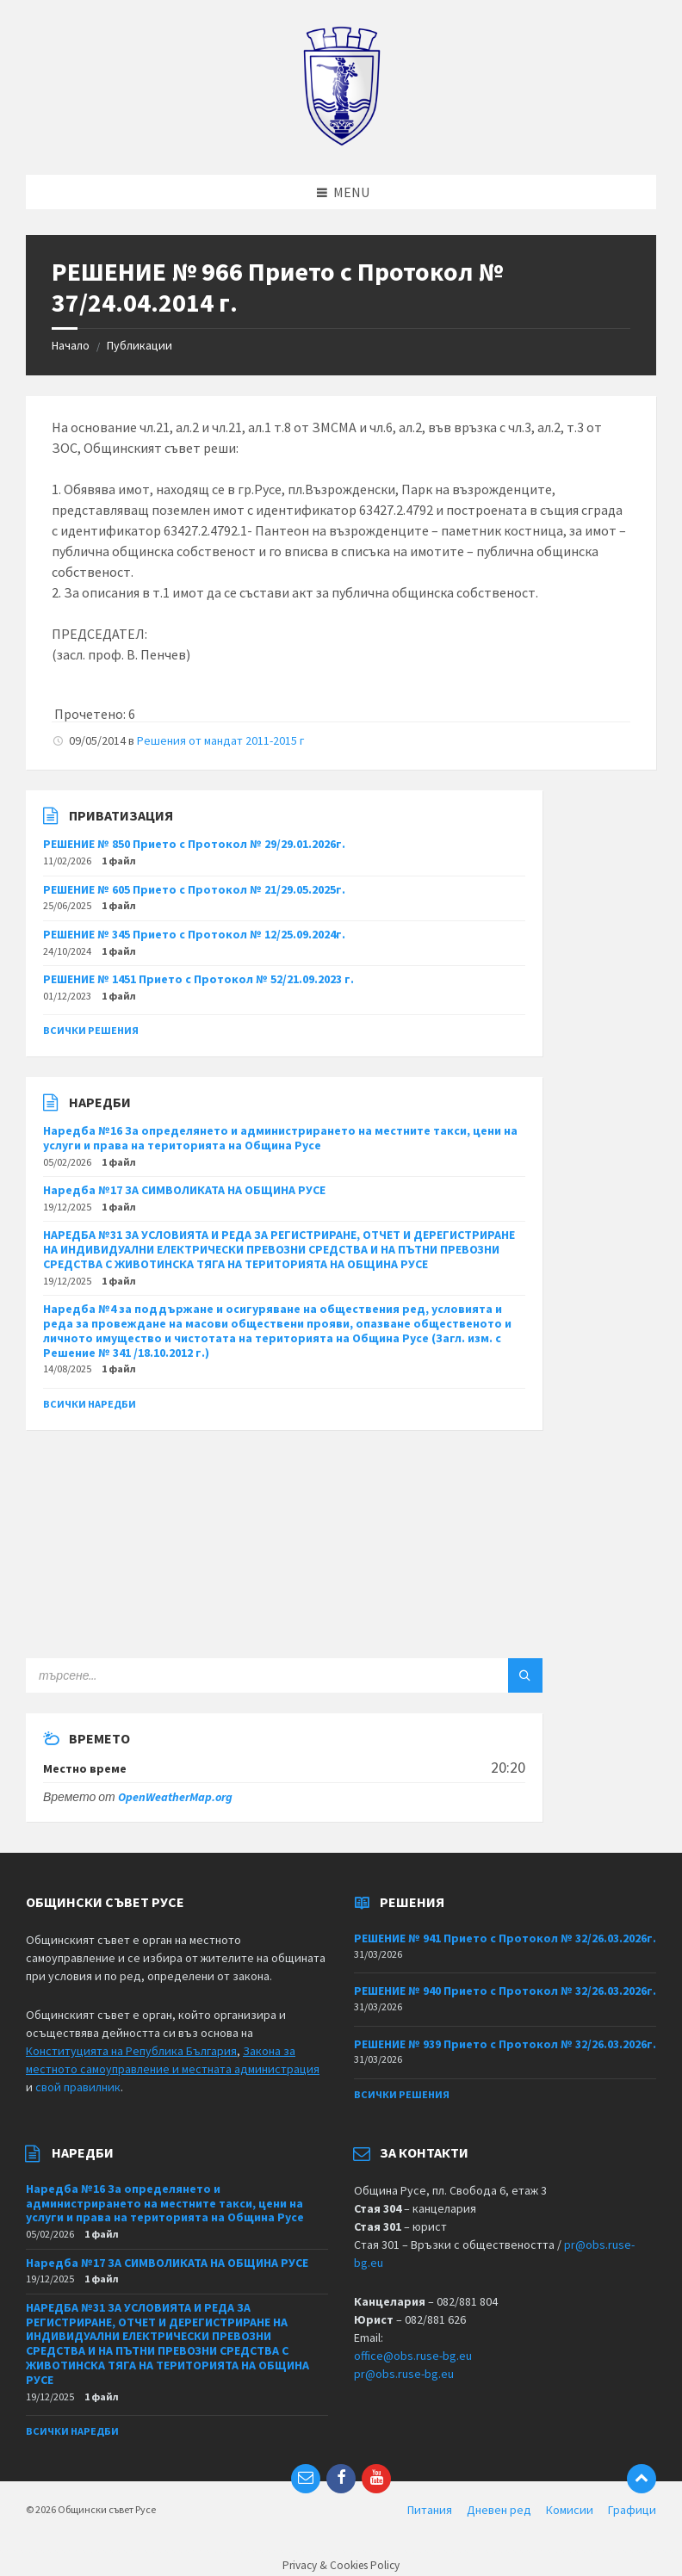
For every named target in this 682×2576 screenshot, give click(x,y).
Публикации (139, 345)
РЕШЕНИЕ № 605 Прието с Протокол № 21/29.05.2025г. (194, 889)
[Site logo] (341, 141)
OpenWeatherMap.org (175, 1797)
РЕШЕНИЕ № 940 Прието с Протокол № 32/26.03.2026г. (505, 1990)
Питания (429, 2509)
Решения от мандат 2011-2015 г (220, 740)
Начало (71, 345)
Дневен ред (499, 2509)
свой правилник (78, 2087)
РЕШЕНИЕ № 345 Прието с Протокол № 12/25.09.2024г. (194, 934)
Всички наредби (89, 1403)
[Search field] (241, 1675)
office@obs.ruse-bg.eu (413, 2355)
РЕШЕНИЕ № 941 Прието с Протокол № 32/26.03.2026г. (505, 1938)
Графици (632, 2509)
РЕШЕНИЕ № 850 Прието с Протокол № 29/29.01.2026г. (194, 843)
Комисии (569, 2509)
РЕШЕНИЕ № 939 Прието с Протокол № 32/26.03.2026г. (505, 2044)
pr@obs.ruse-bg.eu (404, 2373)
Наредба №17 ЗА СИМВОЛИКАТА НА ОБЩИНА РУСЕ (184, 1190)
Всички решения (91, 1030)
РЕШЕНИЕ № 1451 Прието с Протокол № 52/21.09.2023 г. (198, 979)
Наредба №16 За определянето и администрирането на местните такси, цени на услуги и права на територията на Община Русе (280, 1138)
